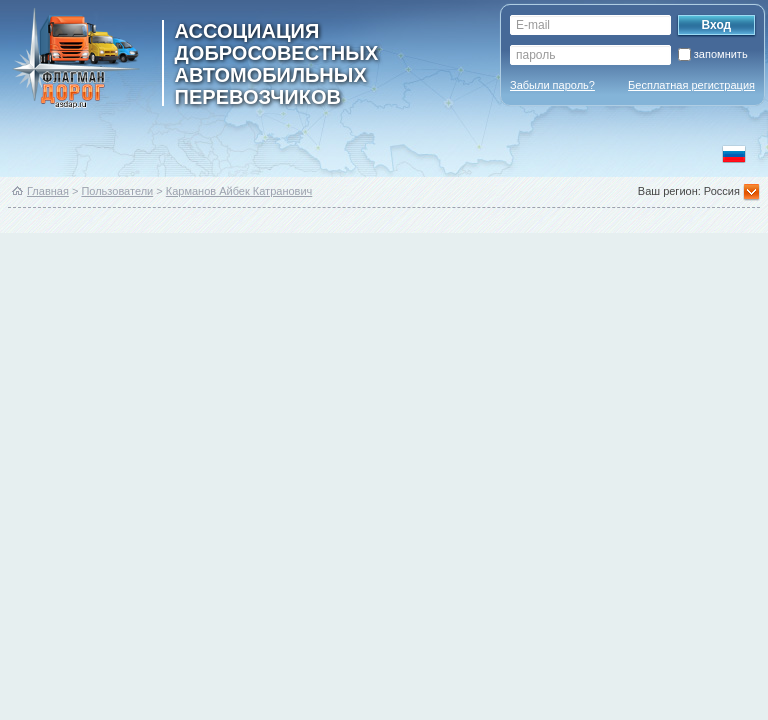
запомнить (721, 54)
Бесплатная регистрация (691, 85)
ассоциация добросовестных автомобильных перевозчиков (277, 63)
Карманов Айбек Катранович (239, 191)
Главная (48, 191)
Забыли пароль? (552, 85)
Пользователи (117, 191)
